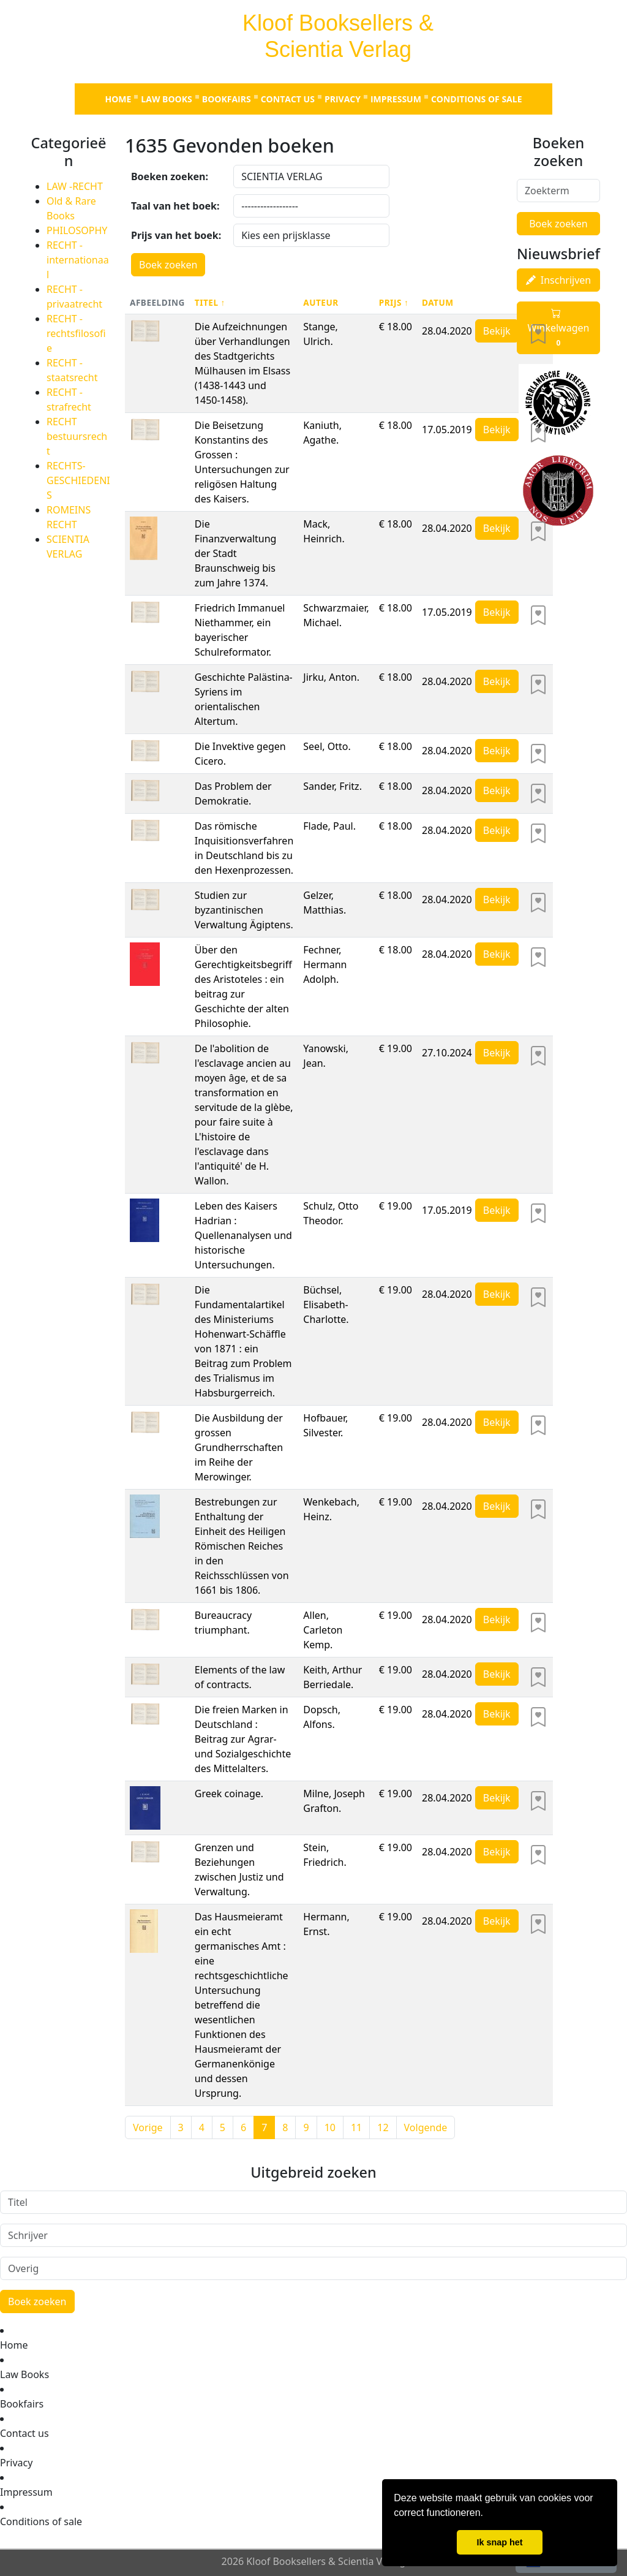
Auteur (320, 302)
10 (330, 2127)
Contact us (288, 99)
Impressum (395, 99)
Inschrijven (558, 280)
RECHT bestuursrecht (77, 436)
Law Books (166, 99)
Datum (438, 302)
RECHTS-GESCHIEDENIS (78, 480)
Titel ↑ (210, 302)
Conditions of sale (476, 99)
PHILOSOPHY (77, 230)
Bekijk (497, 331)
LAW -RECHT (75, 186)
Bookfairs (226, 99)
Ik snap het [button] (499, 2542)
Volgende (426, 2127)
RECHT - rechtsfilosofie (76, 333)
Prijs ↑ (393, 302)
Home (118, 99)
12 (382, 2127)
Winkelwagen (559, 327)
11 (356, 2127)
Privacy (343, 99)
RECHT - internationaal (78, 259)
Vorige (148, 2127)
